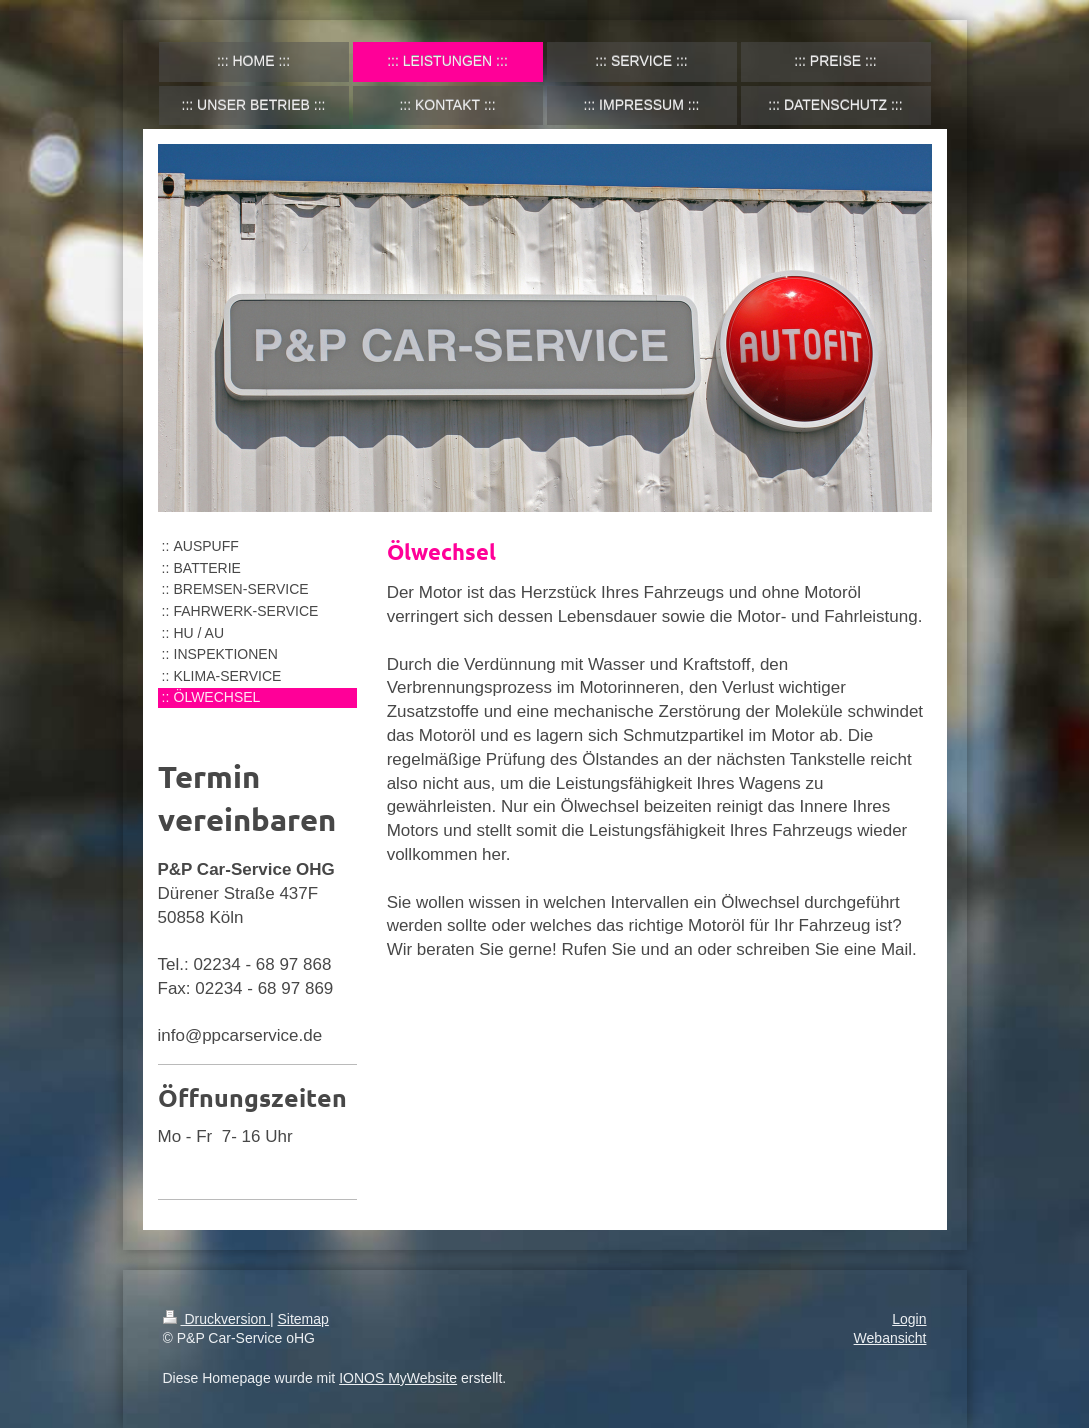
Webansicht (890, 1338)
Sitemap (303, 1319)
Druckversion (216, 1319)
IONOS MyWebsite (398, 1378)
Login (909, 1319)
